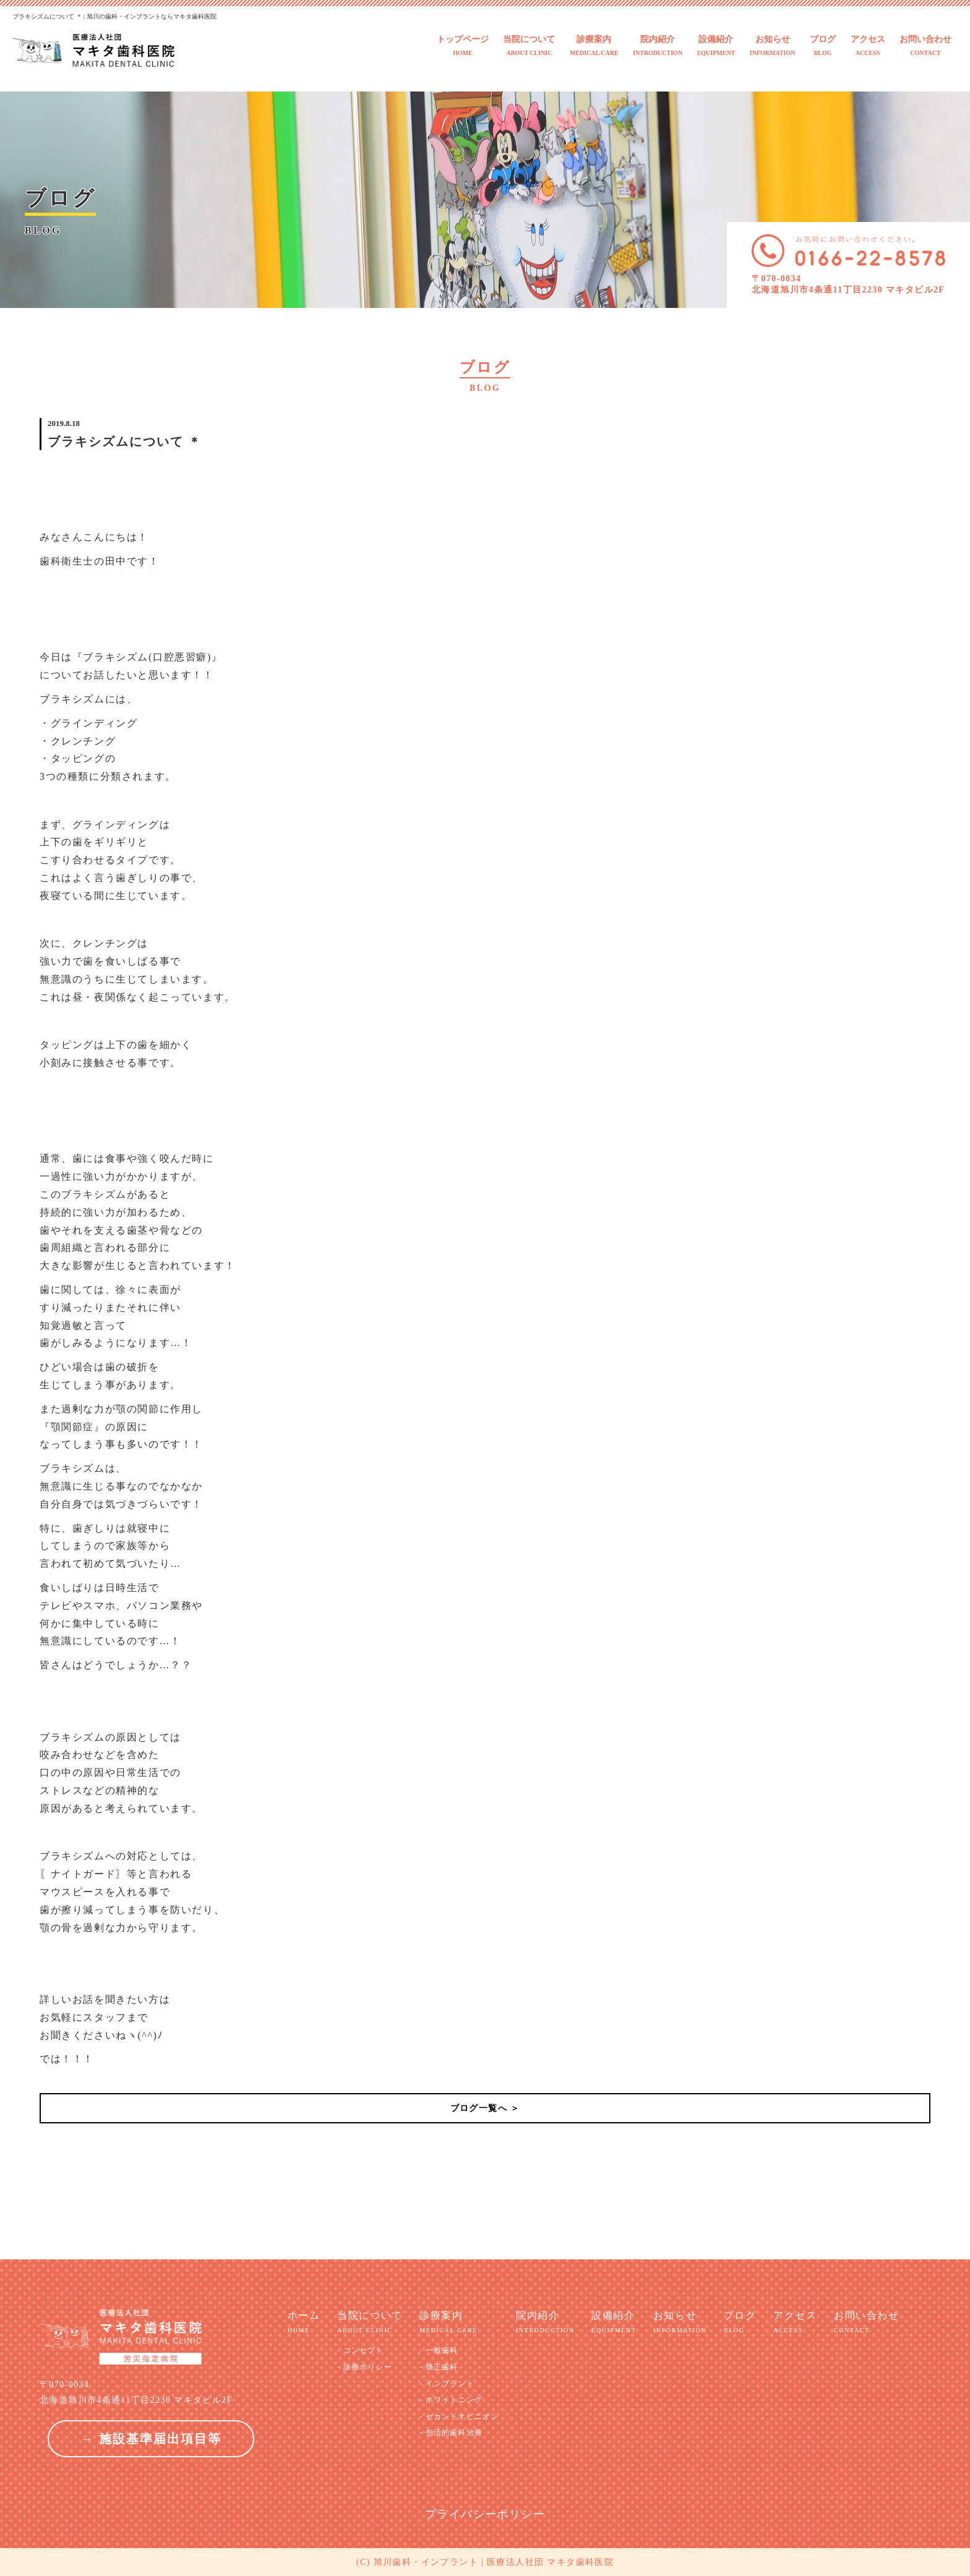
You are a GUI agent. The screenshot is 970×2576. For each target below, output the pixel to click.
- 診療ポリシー (364, 2367)
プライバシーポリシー (485, 2514)
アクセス (868, 46)
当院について (529, 46)
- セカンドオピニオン (459, 2416)
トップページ (463, 46)
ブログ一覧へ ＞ (485, 2108)
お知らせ (773, 46)
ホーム (304, 2322)
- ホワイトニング (451, 2399)
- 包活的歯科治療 (451, 2432)
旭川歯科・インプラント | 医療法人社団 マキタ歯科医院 (494, 2562)
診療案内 (594, 46)
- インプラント (446, 2383)
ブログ (823, 46)
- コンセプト (360, 2350)
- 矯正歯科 (438, 2367)
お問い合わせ (925, 46)
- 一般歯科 (438, 2350)
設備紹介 (716, 46)
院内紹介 (657, 46)
